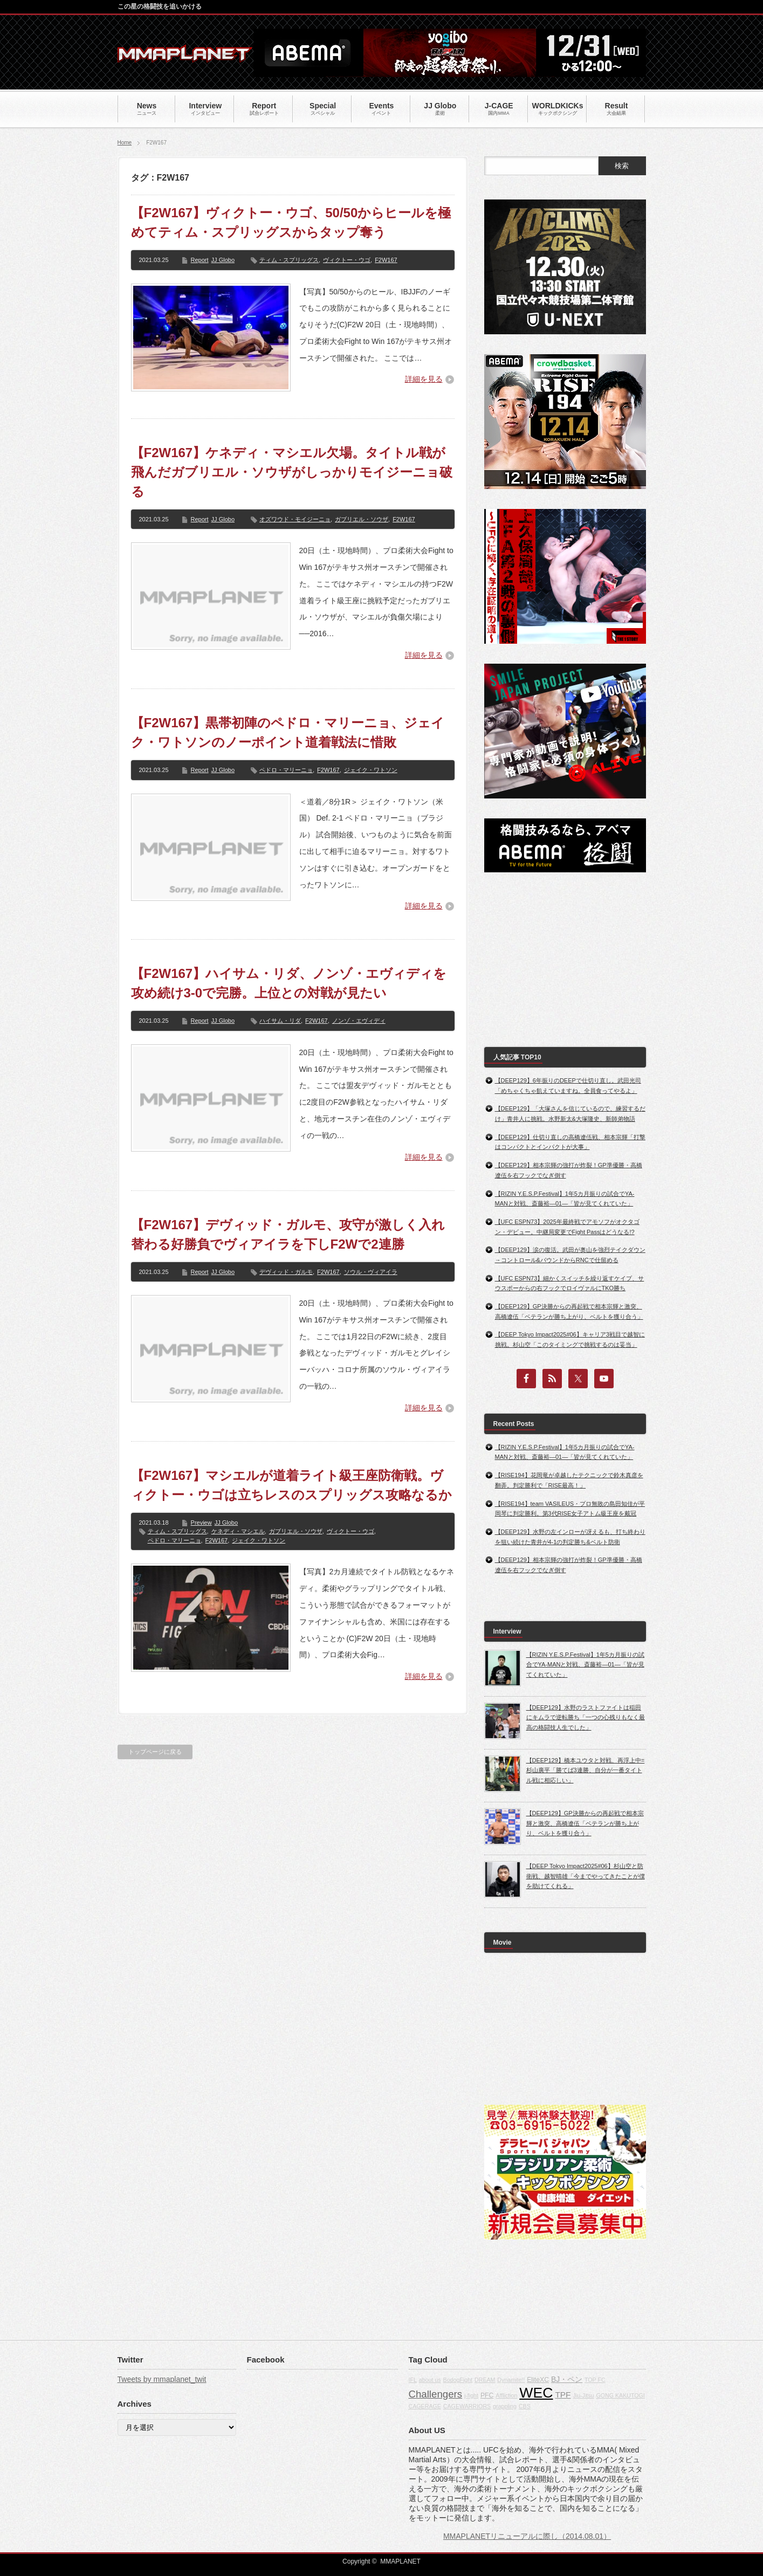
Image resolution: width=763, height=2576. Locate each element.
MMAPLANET (400, 2561)
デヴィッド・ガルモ (286, 1272)
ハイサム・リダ (280, 1020)
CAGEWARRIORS (467, 2406)
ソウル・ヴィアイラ (370, 1272)
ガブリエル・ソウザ (361, 519)
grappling (505, 2406)
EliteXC (538, 2380)
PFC (487, 2395)
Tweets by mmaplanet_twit (162, 2379)
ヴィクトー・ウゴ (346, 260)
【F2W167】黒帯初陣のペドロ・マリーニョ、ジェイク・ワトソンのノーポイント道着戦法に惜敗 (288, 732)
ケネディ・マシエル (238, 1531)
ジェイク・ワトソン (370, 770)
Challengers (436, 2394)
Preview (201, 1522)
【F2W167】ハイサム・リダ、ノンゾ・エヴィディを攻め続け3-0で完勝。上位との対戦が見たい (289, 983)
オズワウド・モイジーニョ (295, 519)
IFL (413, 2380)
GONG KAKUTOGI (620, 2395)
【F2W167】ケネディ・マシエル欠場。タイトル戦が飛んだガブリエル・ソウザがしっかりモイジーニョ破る (291, 472)
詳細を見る (424, 379)
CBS (525, 2406)
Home (125, 143)
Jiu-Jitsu (583, 2395)
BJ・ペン (566, 2379)
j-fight (471, 2395)
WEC (536, 2393)
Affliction (506, 2395)
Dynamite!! (511, 2380)
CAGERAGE (425, 2406)
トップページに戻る (155, 1751)
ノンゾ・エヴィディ (359, 1020)
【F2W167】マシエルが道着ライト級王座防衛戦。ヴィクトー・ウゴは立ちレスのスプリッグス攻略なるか (291, 1485)
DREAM (485, 2380)
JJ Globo (223, 260)
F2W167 (386, 260)
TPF (562, 2394)
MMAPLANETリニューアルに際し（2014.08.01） (527, 2536)
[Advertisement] (565, 959)
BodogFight (458, 2380)
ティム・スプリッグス (289, 260)
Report (200, 260)
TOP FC (595, 2380)
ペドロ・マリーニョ (286, 770)
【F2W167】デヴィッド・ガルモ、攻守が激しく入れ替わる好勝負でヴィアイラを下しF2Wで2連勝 (288, 1234)
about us (430, 2380)
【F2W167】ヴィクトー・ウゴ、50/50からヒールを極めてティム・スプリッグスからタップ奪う (291, 222)
